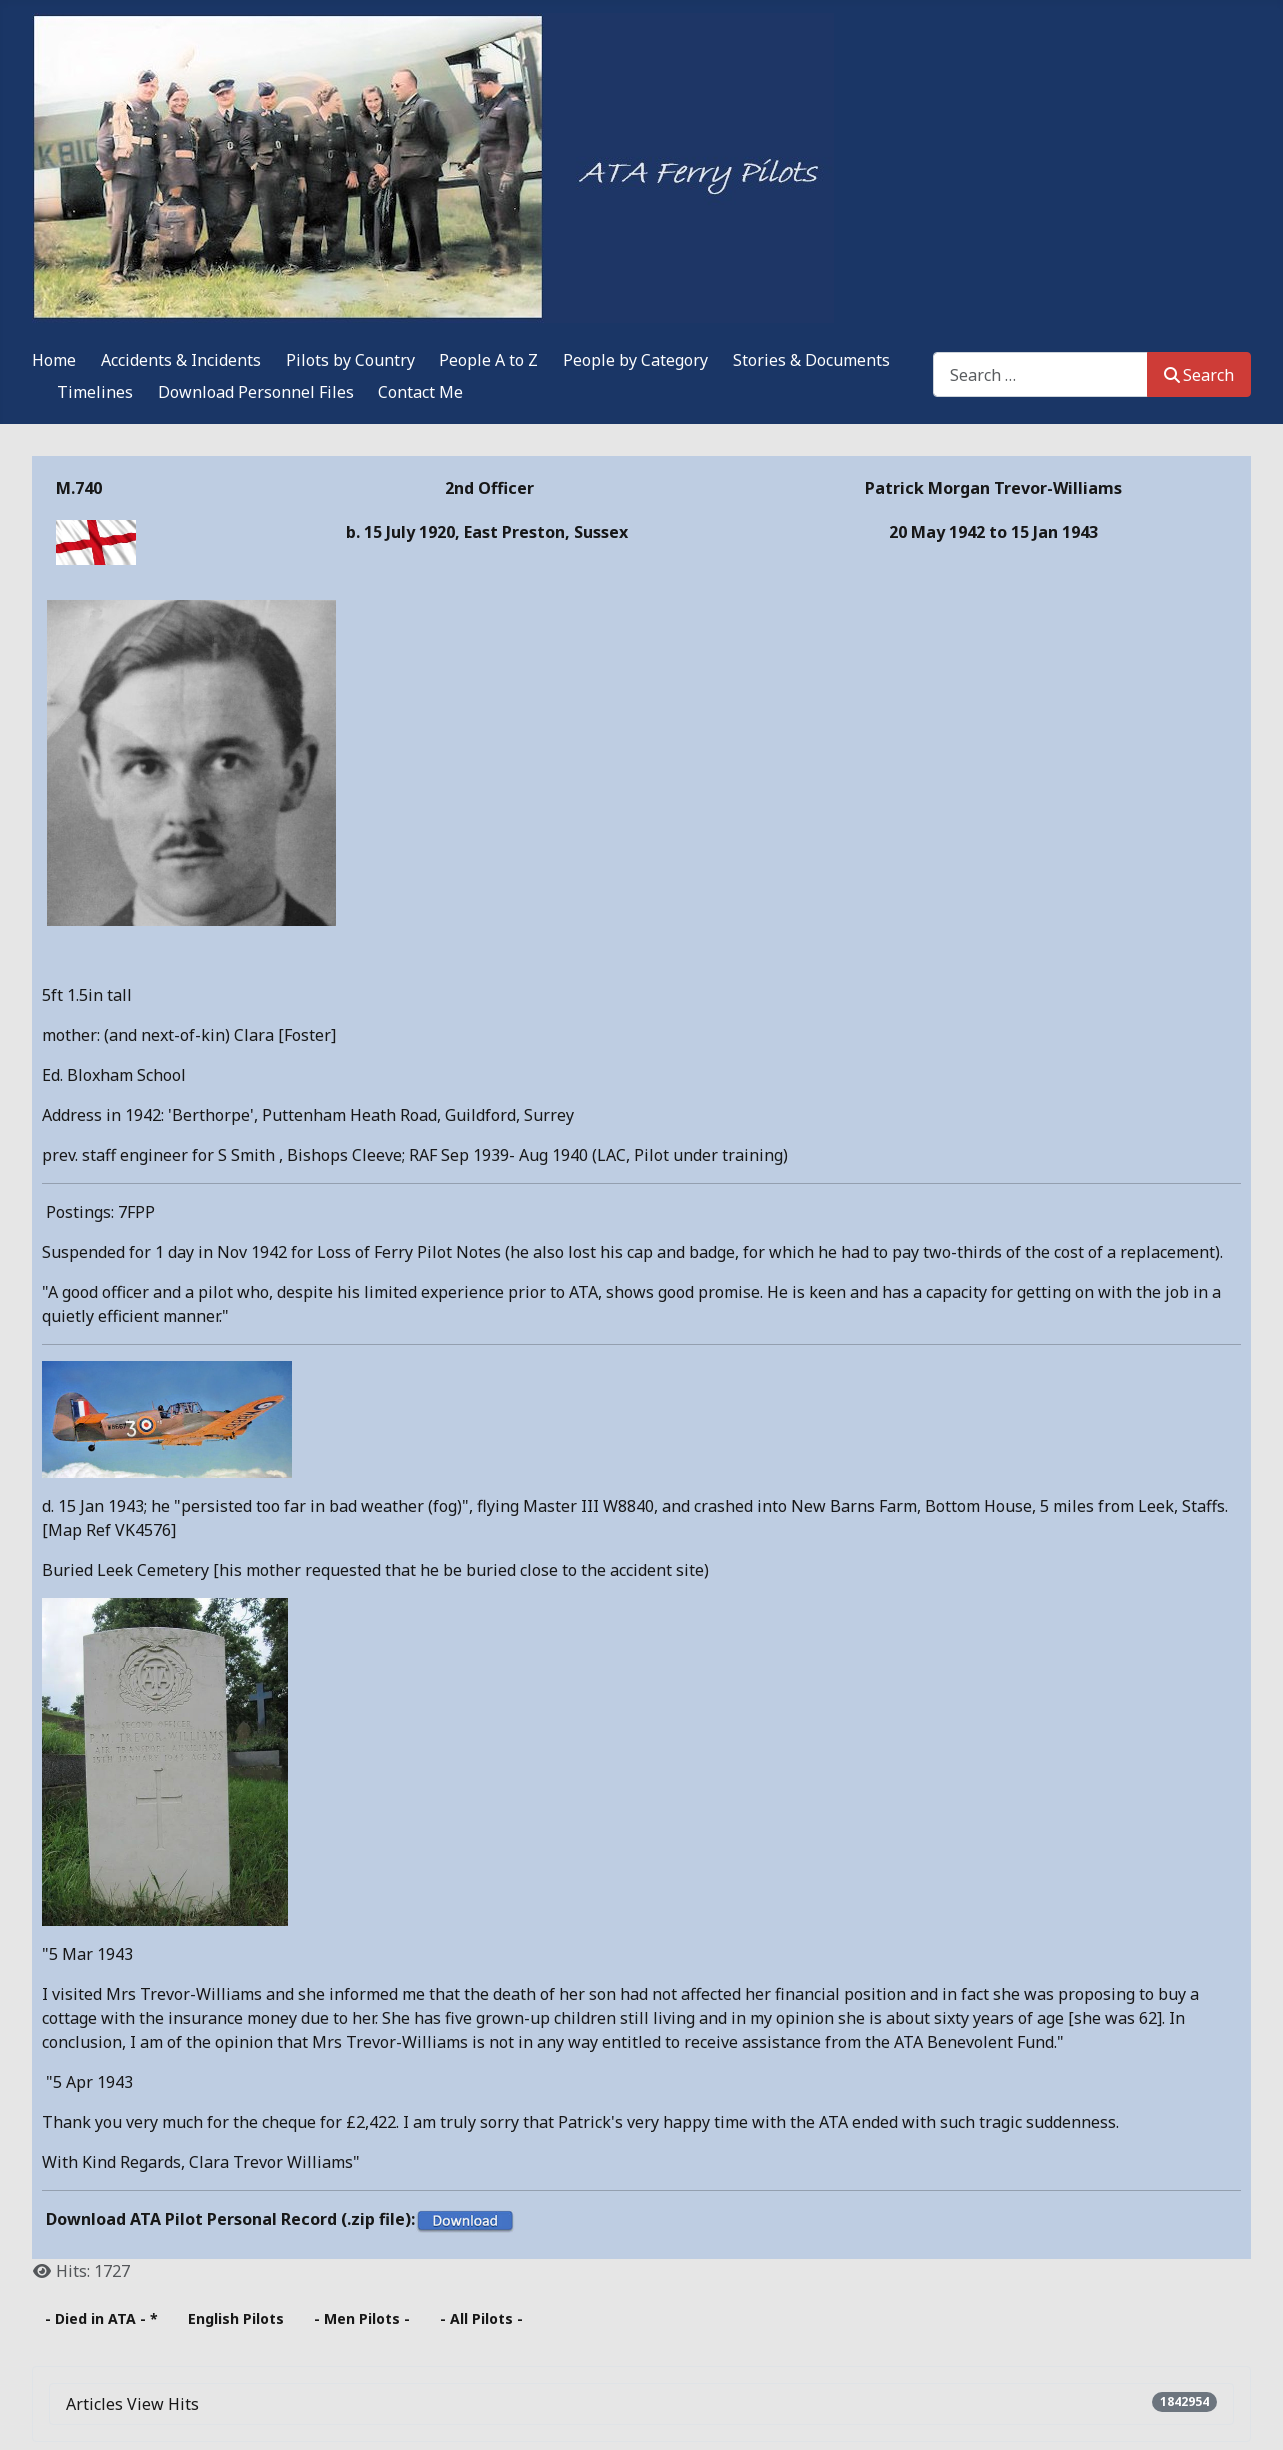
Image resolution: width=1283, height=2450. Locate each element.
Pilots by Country (350, 360)
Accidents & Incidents (181, 360)
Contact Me (420, 392)
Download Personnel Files (256, 392)
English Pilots (236, 2318)
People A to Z (488, 360)
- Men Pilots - (362, 2318)
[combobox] (1040, 374)
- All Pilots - (481, 2318)
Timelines (95, 392)
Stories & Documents (811, 360)
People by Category (635, 360)
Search (1199, 375)
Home (54, 360)
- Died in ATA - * (101, 2318)
